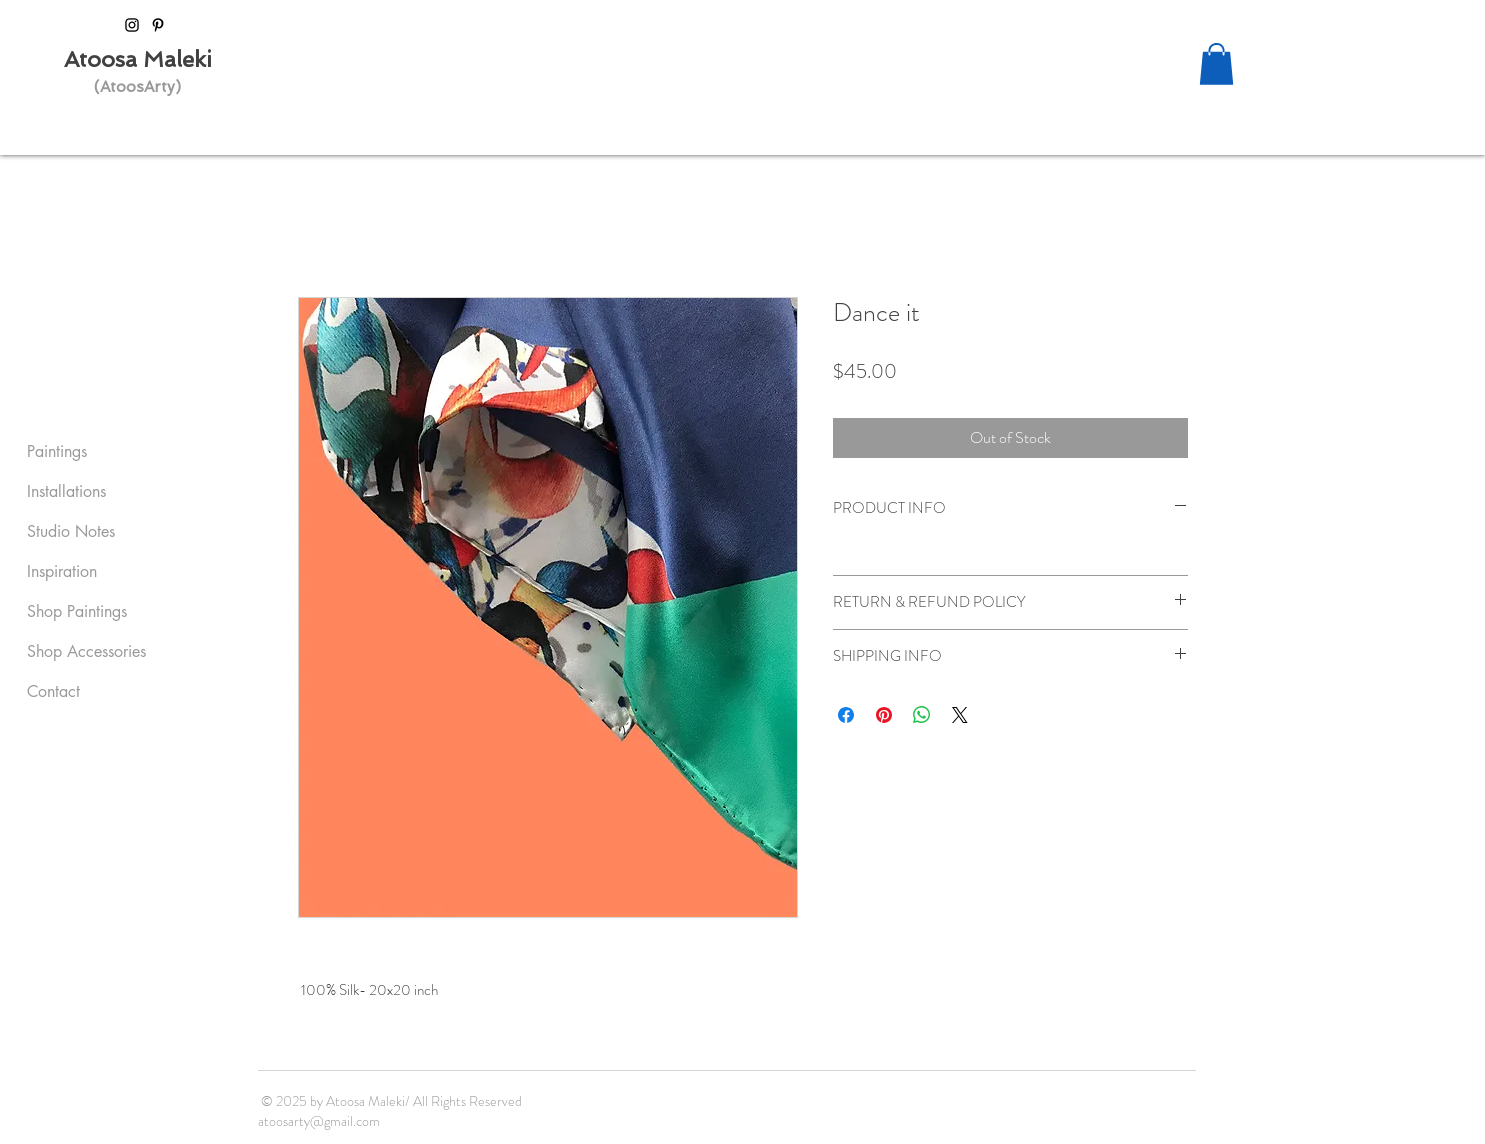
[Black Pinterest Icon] (158, 25)
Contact (53, 691)
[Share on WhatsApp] (922, 715)
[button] (1216, 64)
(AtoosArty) (137, 87)
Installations (66, 491)
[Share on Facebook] (846, 715)
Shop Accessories (86, 651)
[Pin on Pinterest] (884, 715)
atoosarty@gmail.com (319, 1121)
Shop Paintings (77, 611)
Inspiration (62, 571)
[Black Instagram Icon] (132, 25)
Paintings (57, 451)
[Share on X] (960, 715)
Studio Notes (71, 531)
